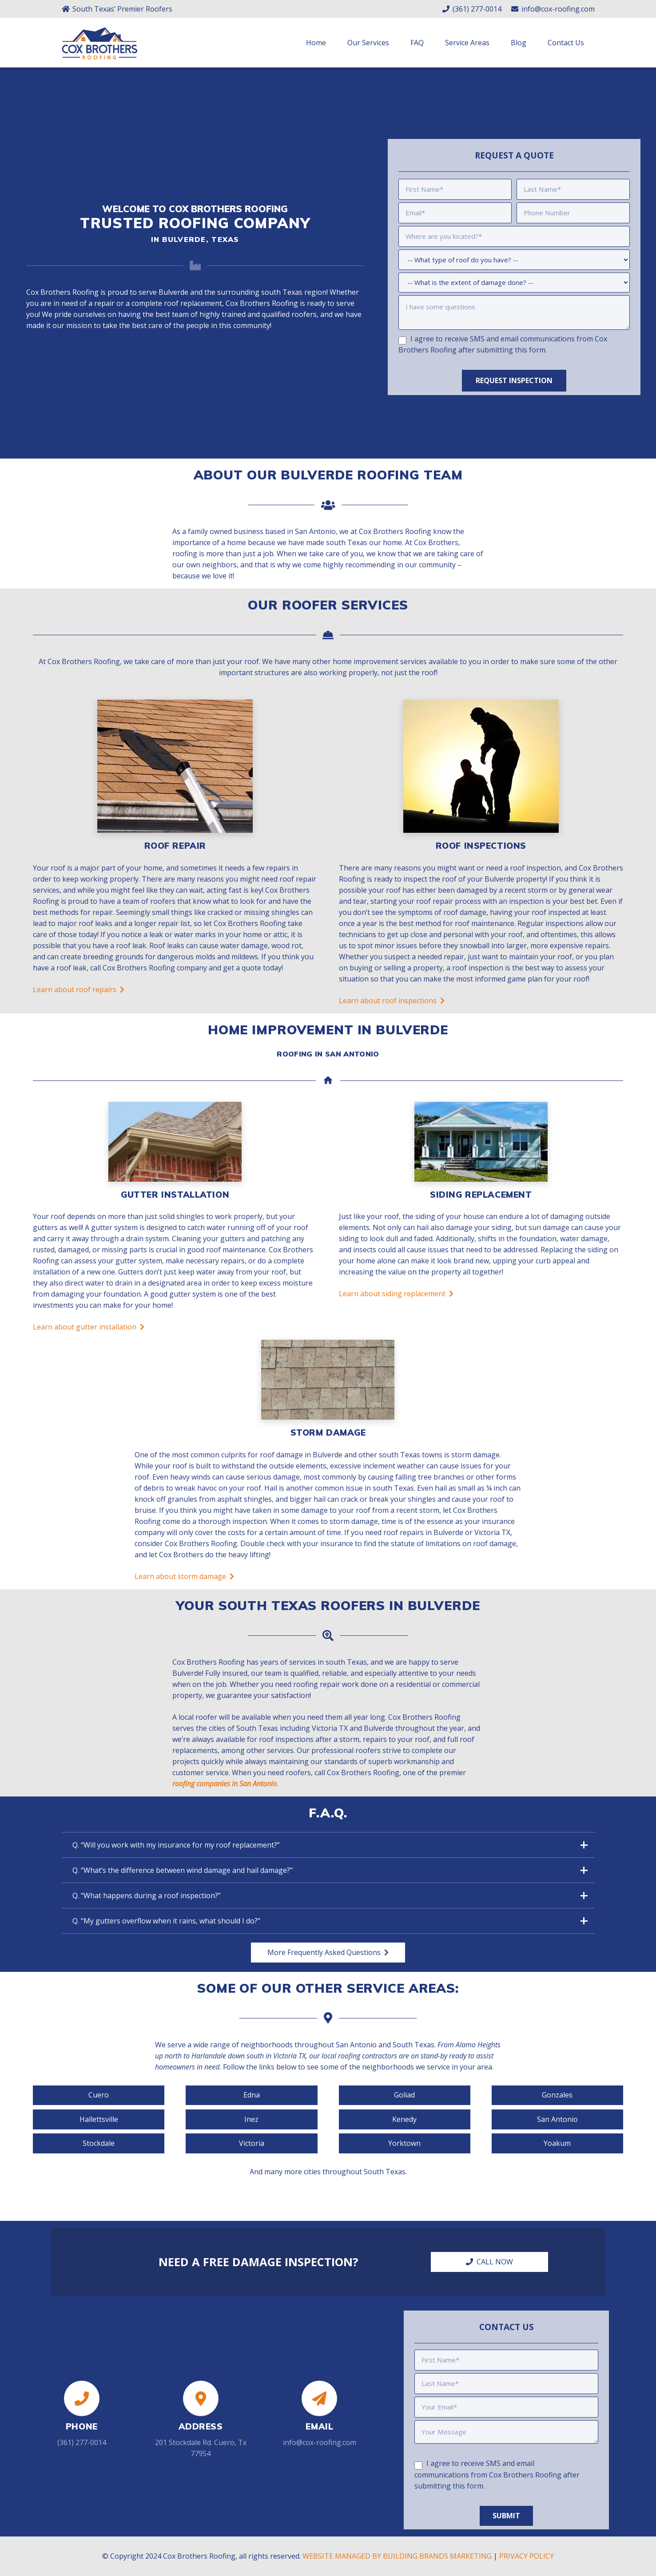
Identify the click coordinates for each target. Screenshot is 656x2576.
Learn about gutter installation (88, 1335)
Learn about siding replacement (396, 1302)
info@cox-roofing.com (319, 2439)
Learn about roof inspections (392, 1009)
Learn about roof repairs (78, 998)
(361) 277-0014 (81, 2439)
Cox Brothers (248, 307)
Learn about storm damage (184, 1585)
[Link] (99, 53)
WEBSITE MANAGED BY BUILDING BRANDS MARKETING (397, 2556)
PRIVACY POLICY (526, 2556)
